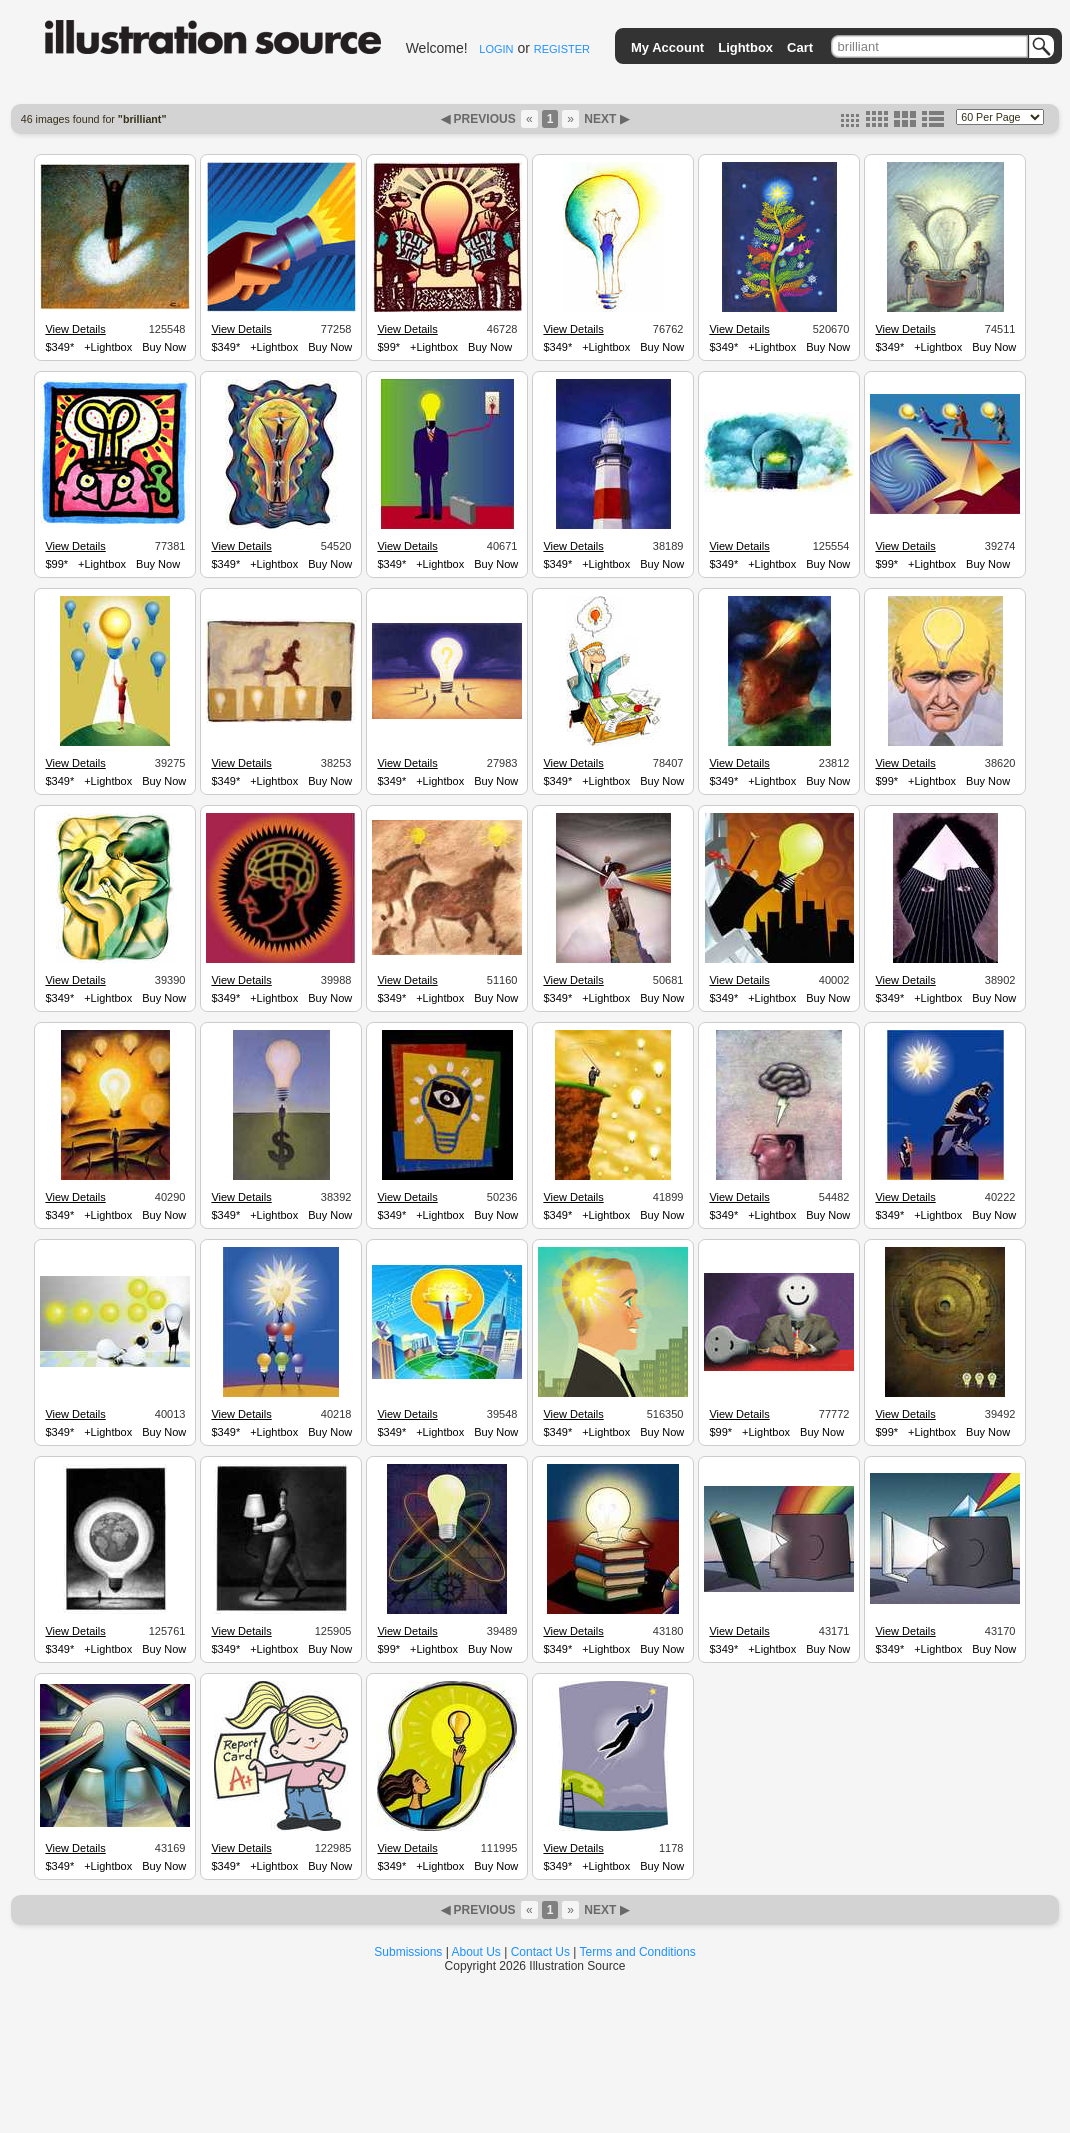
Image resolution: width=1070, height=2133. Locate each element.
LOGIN (496, 49)
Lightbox (745, 47)
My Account (667, 47)
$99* (388, 347)
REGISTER (562, 49)
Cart (800, 47)
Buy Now (164, 347)
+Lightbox (108, 347)
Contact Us (540, 1952)
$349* (59, 347)
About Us (476, 1952)
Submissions (408, 1952)
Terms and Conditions (638, 1952)
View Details (75, 329)
